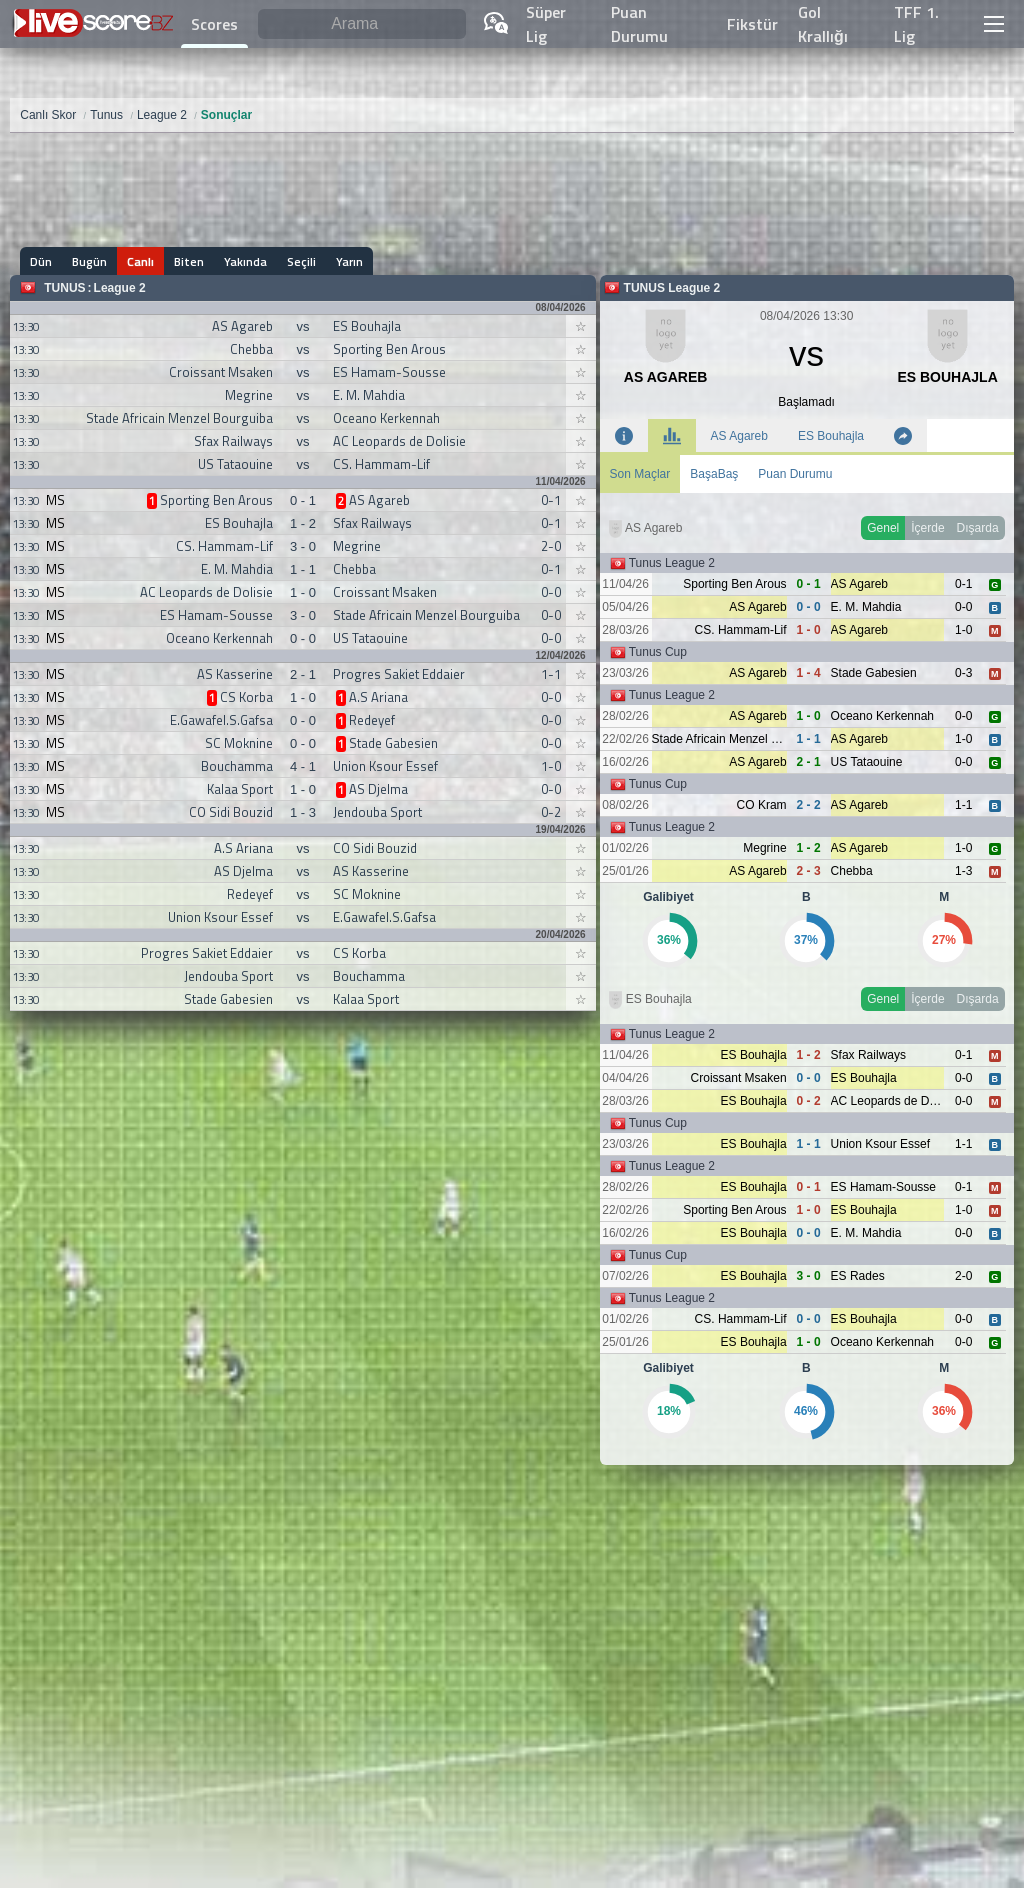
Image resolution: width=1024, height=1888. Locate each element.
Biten (189, 261)
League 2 (120, 288)
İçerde (927, 528)
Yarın (349, 261)
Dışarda (978, 528)
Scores (214, 24)
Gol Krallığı (823, 24)
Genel (883, 528)
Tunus (64, 288)
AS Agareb (739, 436)
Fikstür (752, 24)
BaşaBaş (714, 474)
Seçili (301, 261)
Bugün (89, 261)
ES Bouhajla (831, 436)
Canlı (140, 261)
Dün (41, 261)
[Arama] (362, 24)
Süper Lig (546, 24)
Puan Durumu (639, 24)
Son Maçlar (640, 474)
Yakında (245, 261)
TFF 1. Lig (916, 24)
